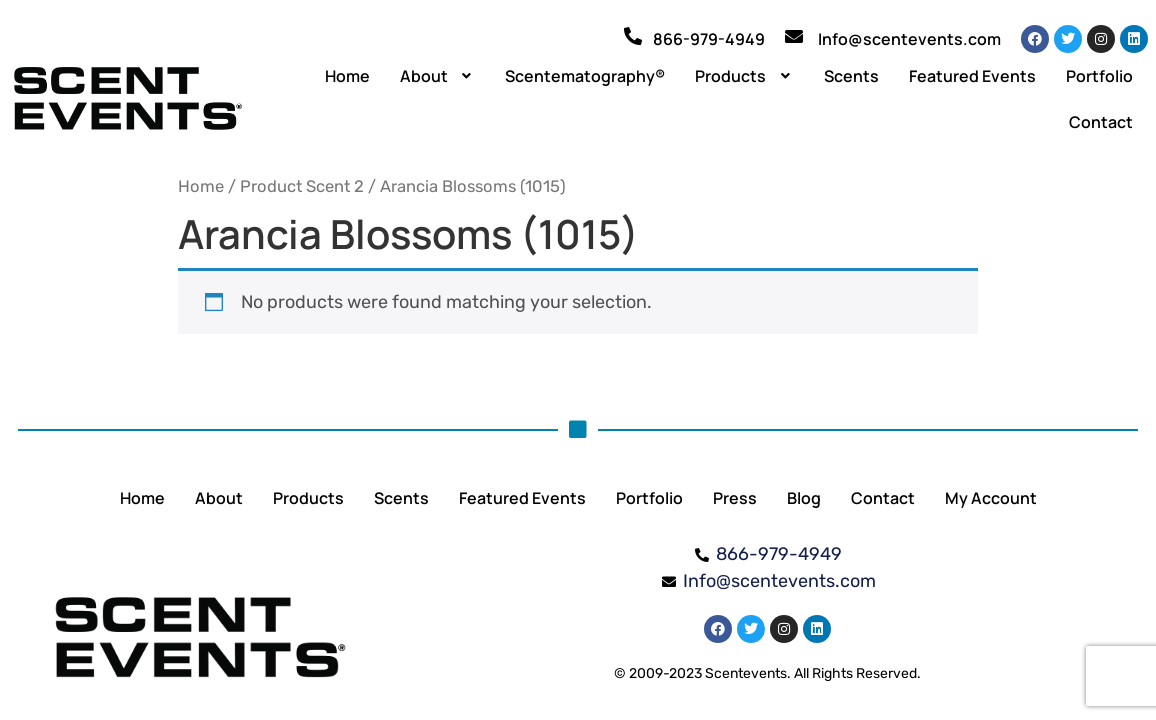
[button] (438, 76)
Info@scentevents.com (909, 39)
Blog (804, 498)
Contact (1101, 122)
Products (744, 76)
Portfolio (1099, 76)
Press (735, 498)
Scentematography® (585, 76)
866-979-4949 (709, 39)
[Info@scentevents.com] (794, 36)
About (438, 76)
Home (347, 76)
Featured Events (972, 76)
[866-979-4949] (633, 36)
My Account (991, 498)
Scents (851, 76)
